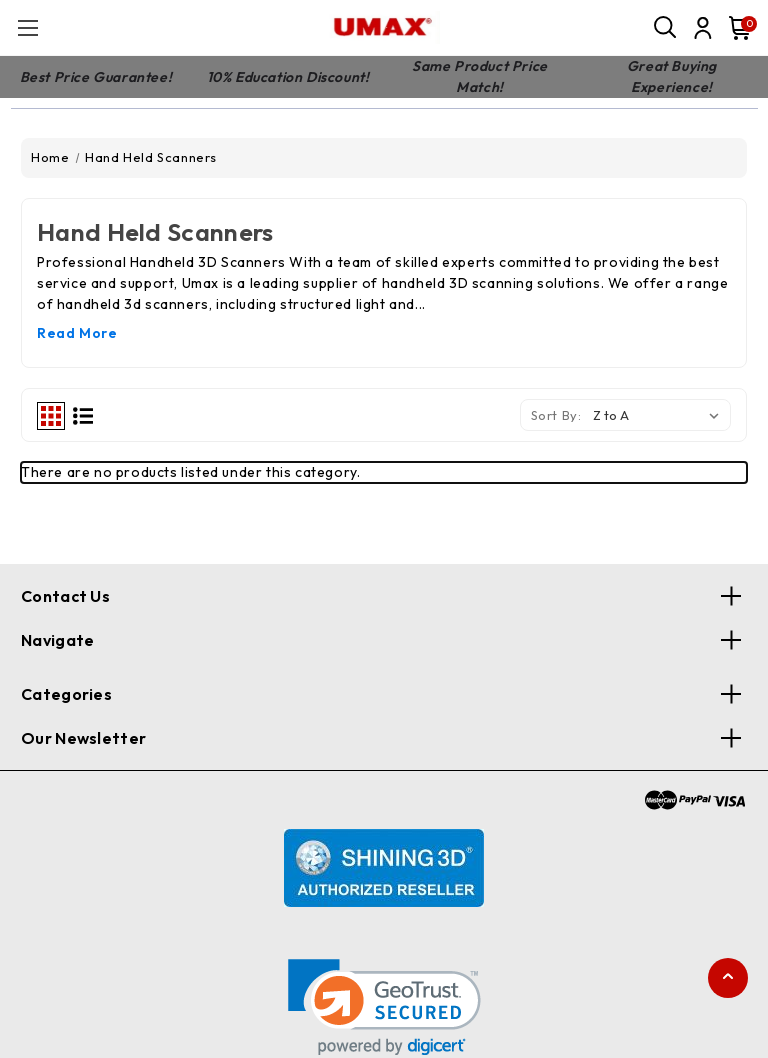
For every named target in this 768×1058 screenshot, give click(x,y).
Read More (77, 333)
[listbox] (660, 415)
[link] (384, 1007)
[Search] (666, 28)
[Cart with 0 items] (736, 28)
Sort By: (556, 415)
